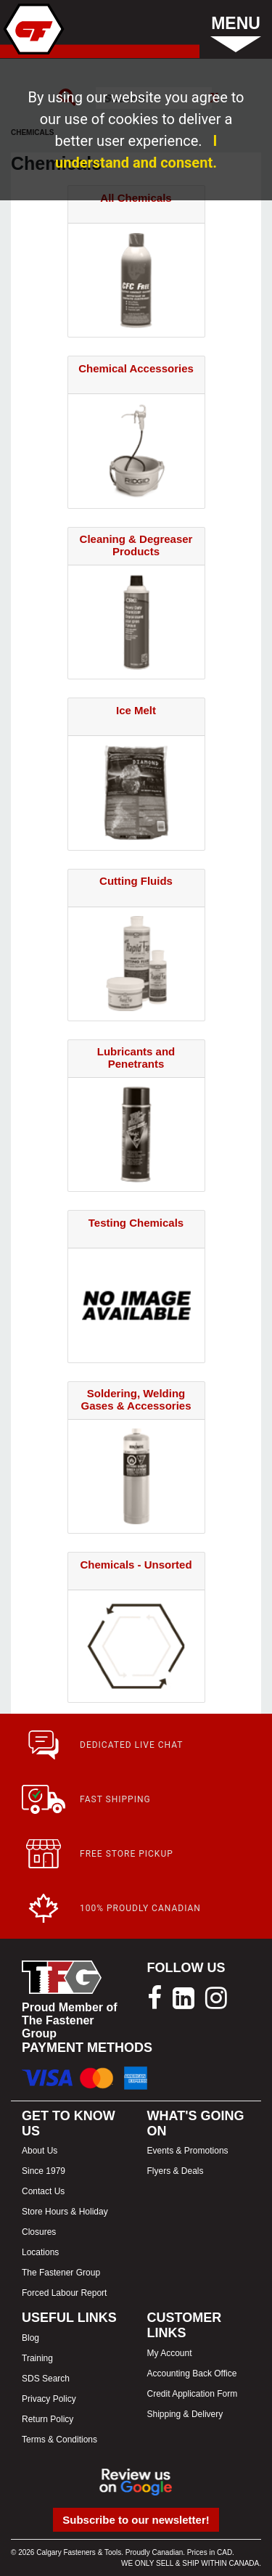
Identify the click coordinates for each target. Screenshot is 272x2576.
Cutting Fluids (136, 881)
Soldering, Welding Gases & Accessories (136, 1399)
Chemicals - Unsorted (135, 1564)
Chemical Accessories (136, 368)
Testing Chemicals (136, 1223)
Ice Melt (136, 710)
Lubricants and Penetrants (136, 1057)
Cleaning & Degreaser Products (136, 545)
